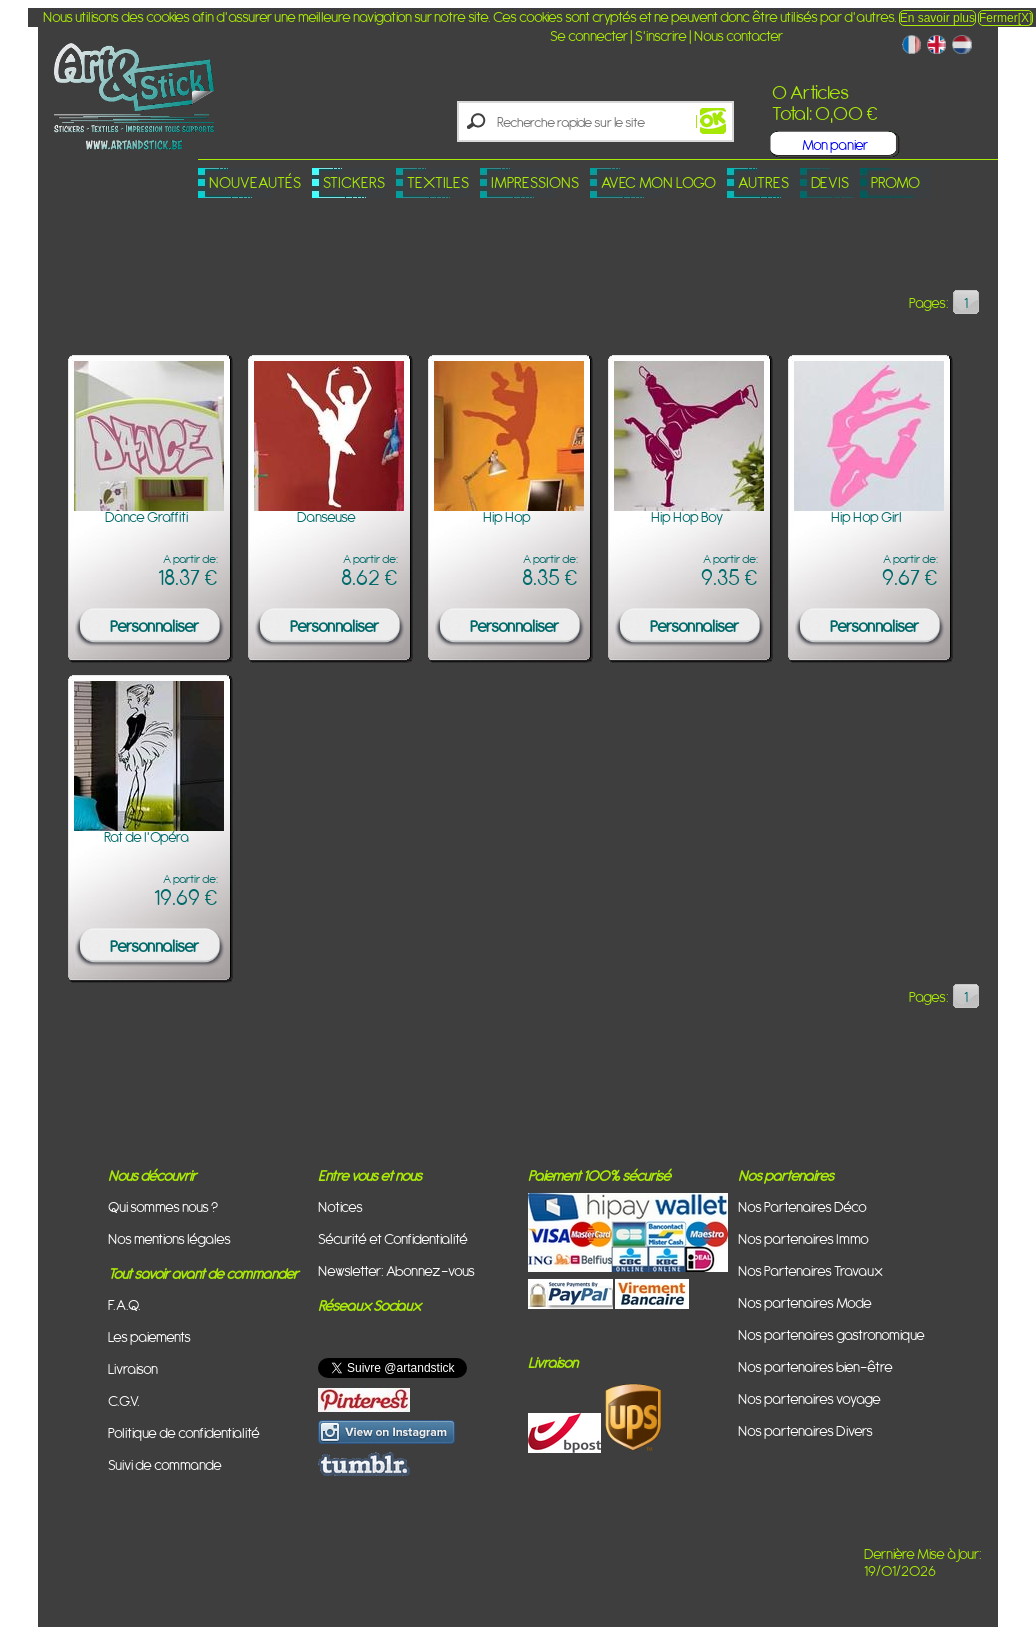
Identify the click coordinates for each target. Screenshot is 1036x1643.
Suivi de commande (165, 1464)
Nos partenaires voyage (809, 1398)
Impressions (535, 182)
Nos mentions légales (169, 1238)
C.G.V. (124, 1400)
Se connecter (589, 35)
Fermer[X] (1005, 18)
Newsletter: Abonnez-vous (396, 1270)
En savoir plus (937, 18)
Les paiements (149, 1336)
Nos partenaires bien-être (815, 1366)
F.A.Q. (124, 1304)
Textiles (438, 182)
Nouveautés (255, 182)
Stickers (354, 182)
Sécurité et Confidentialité (393, 1238)
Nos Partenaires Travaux (810, 1270)
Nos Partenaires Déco (802, 1206)
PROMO (895, 182)
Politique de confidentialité (184, 1432)
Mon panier (835, 144)
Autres (763, 182)
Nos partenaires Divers (805, 1430)
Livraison (133, 1368)
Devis (830, 182)
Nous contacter (738, 35)
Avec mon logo (658, 182)
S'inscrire (661, 35)
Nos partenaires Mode (805, 1302)
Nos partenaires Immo (803, 1238)
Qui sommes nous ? (163, 1206)
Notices (340, 1206)
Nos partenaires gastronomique (831, 1334)
